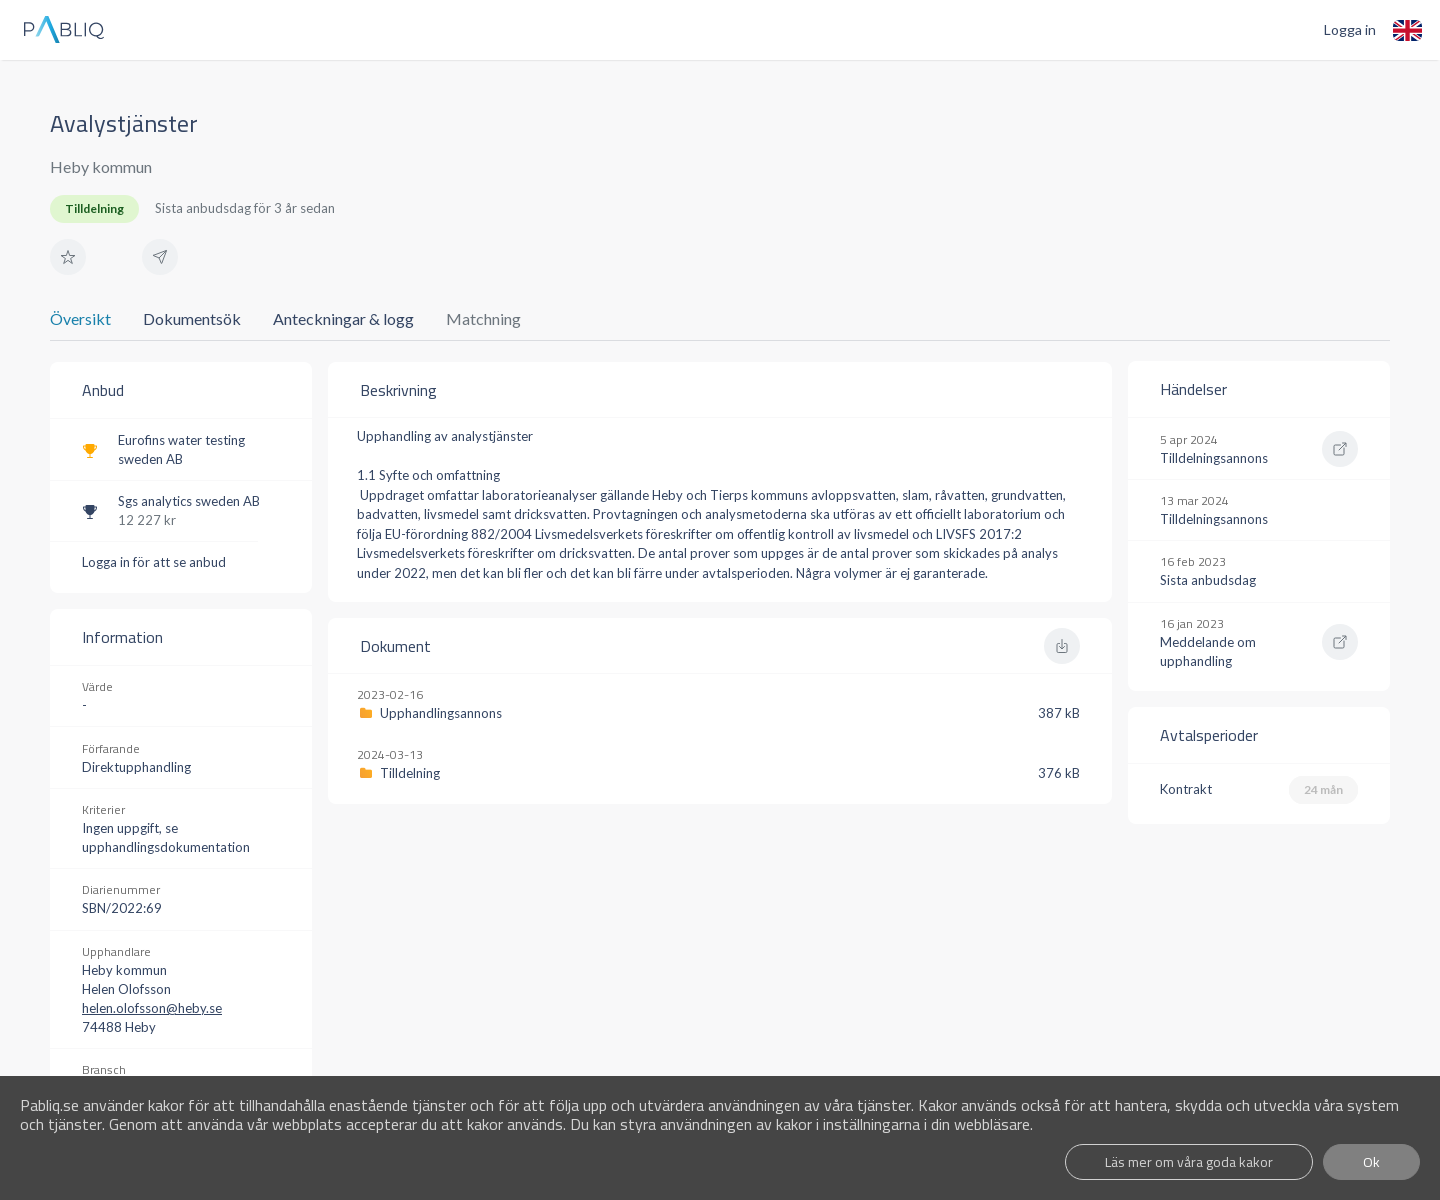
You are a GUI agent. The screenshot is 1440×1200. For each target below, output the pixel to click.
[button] (68, 257)
